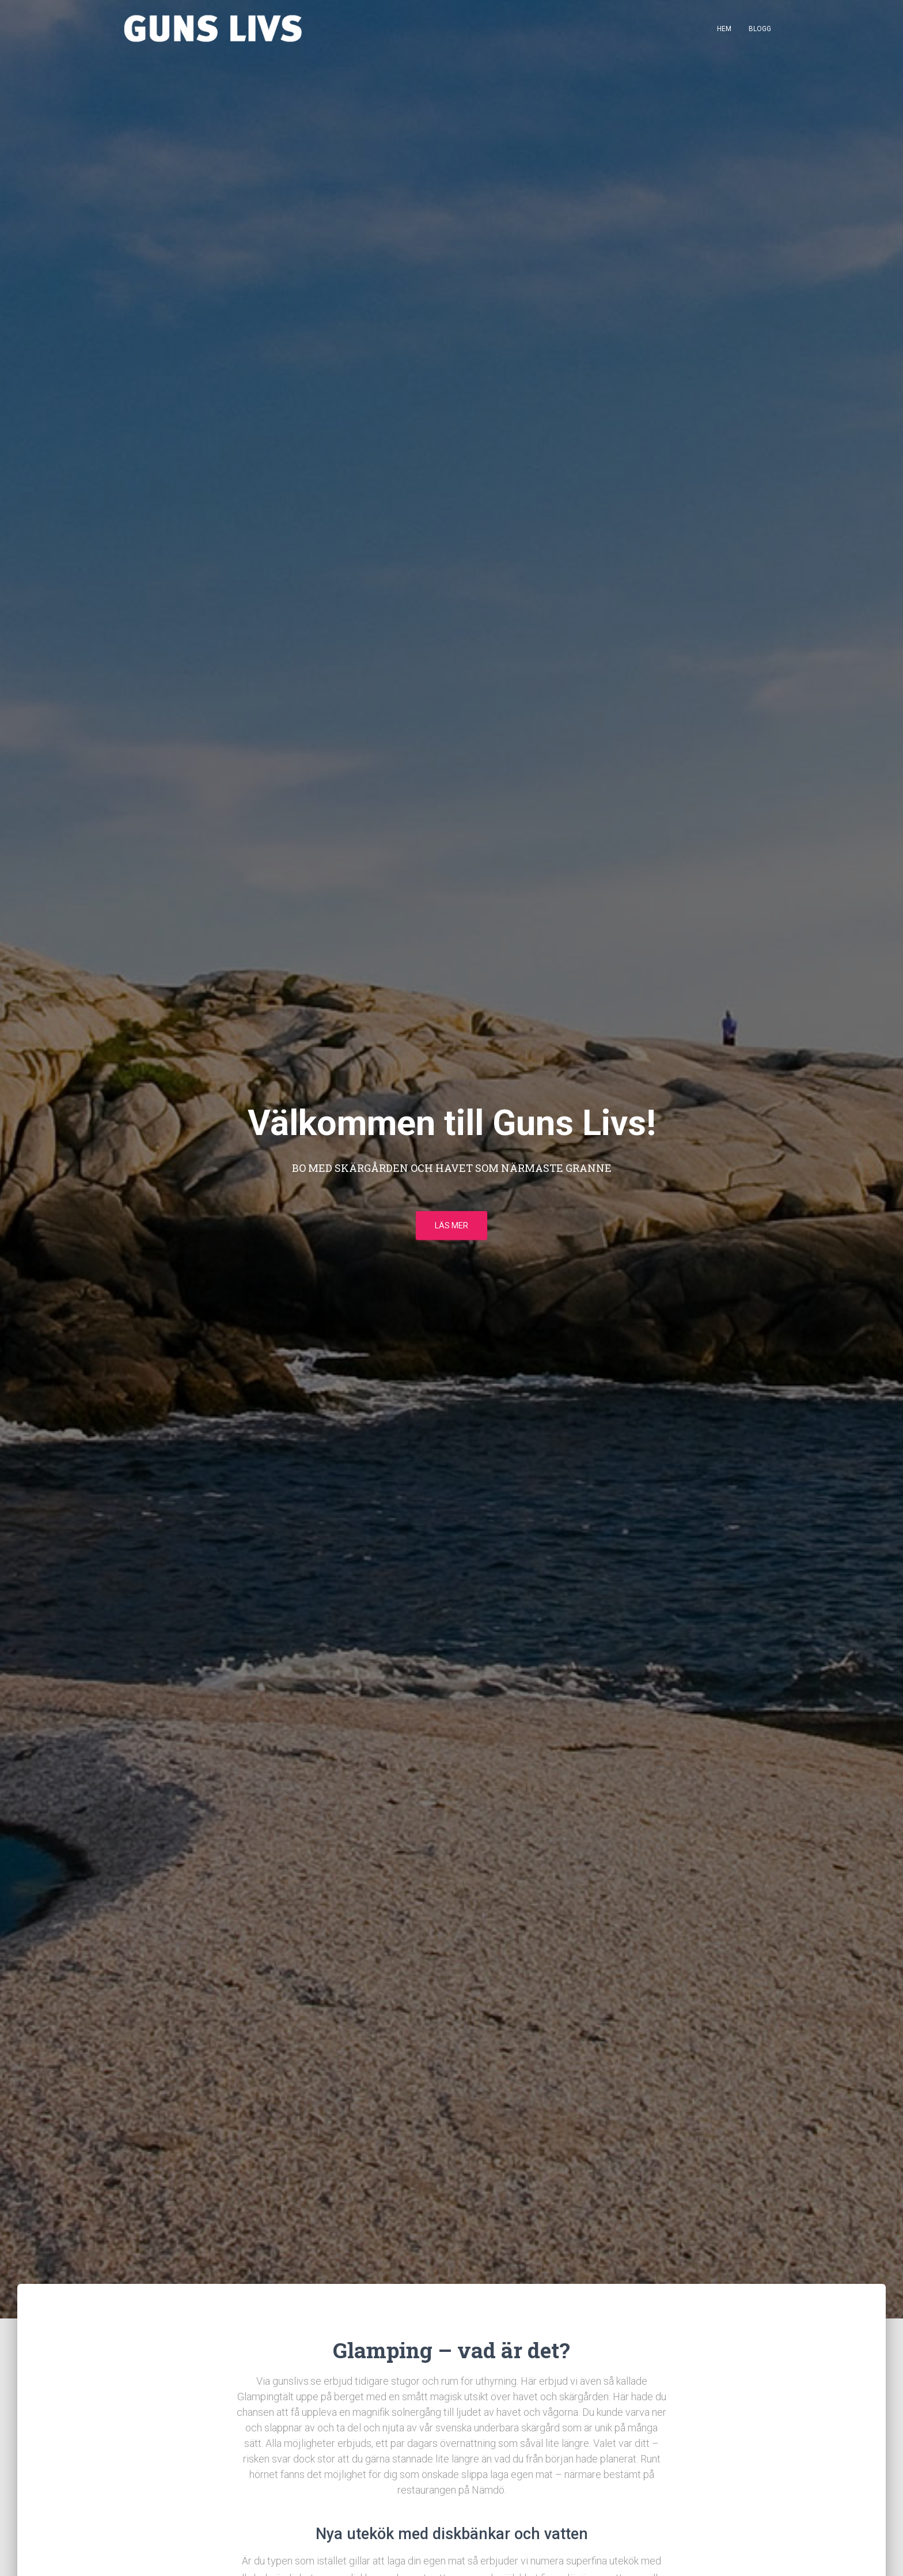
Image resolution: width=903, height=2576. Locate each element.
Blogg (760, 29)
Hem (724, 29)
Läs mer (451, 1225)
